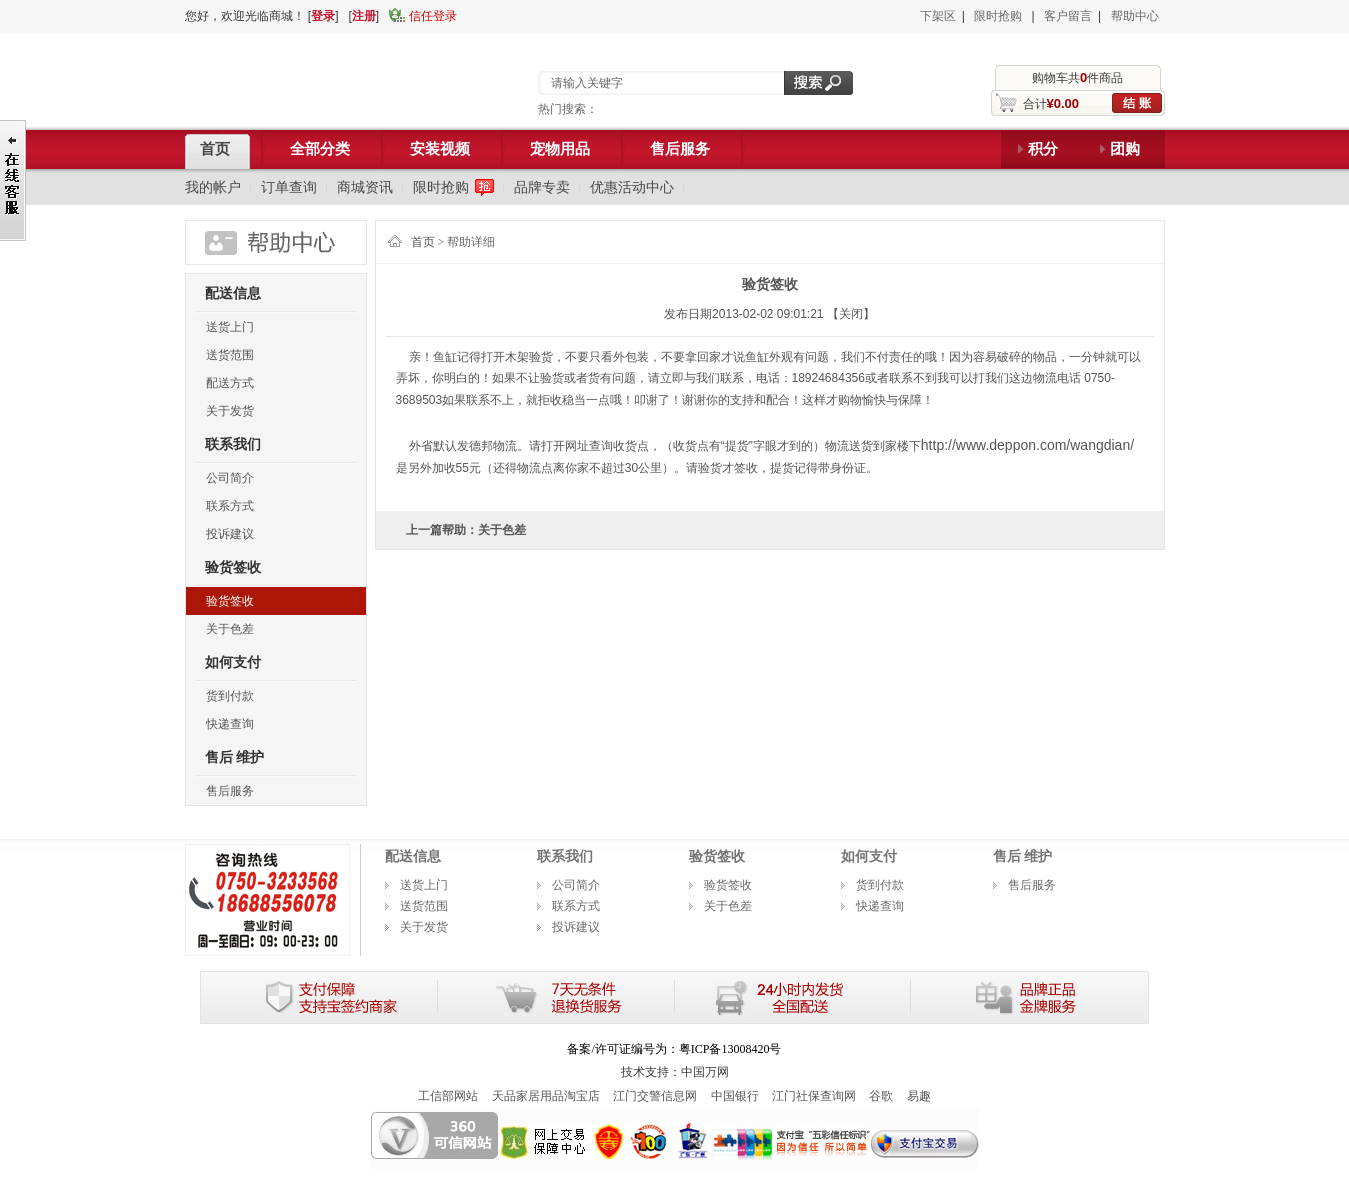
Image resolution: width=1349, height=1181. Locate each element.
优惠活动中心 (632, 187)
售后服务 (230, 791)
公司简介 (230, 478)
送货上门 (230, 327)
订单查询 (289, 187)
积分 (1043, 149)
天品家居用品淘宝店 (546, 1096)
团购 (1125, 149)
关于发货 (230, 411)
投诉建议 (230, 534)
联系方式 (230, 506)
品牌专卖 (542, 187)
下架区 (938, 16)
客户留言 (1068, 16)
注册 (364, 16)
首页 (423, 242)
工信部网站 (448, 1096)
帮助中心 (1135, 16)
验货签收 (230, 601)
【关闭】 (851, 314)
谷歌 (881, 1096)
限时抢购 (998, 16)
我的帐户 (213, 187)
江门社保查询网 (814, 1096)
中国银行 (735, 1096)
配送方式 (230, 383)
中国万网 (705, 1072)
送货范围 (230, 355)
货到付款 (230, 696)
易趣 (919, 1096)
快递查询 (230, 724)
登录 (323, 16)
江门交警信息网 (655, 1096)
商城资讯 (365, 187)
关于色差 (230, 629)
